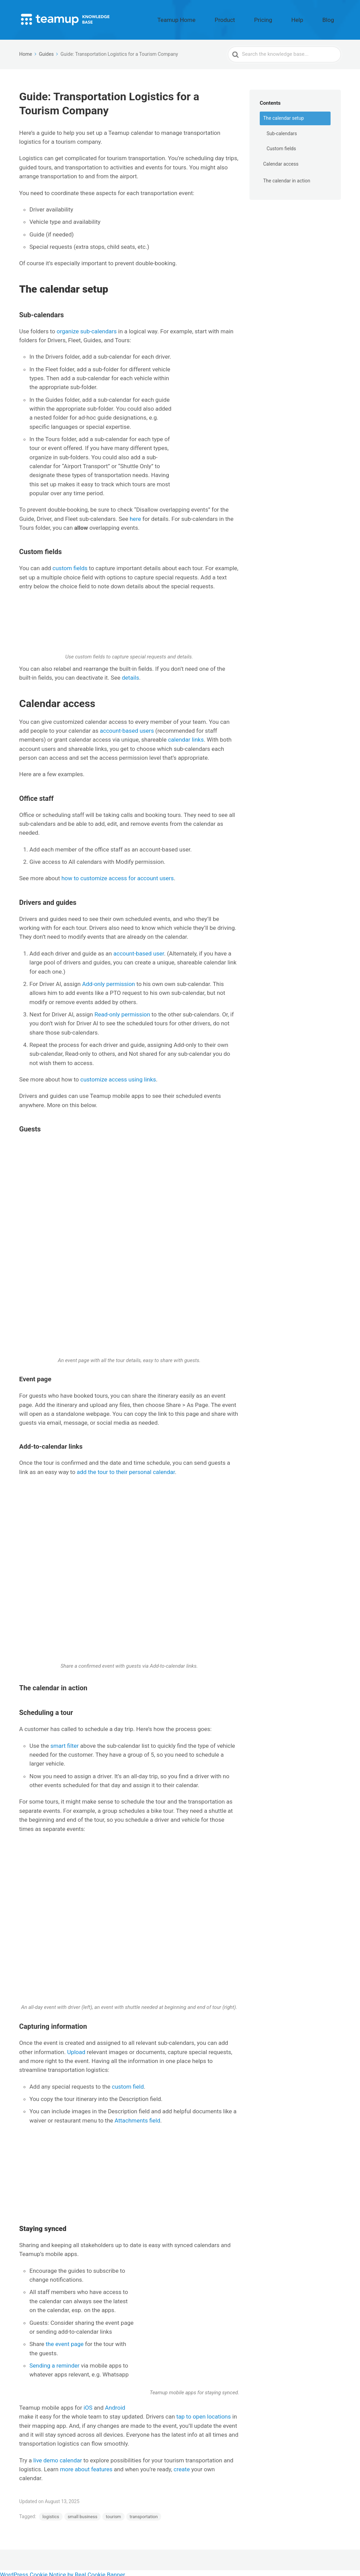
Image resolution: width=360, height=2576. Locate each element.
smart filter (64, 1742)
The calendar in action (286, 177)
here (135, 515)
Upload (76, 2048)
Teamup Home (223, 18)
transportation (144, 2513)
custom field (128, 2083)
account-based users (127, 727)
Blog (333, 18)
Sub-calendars (282, 130)
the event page (65, 2340)
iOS (87, 2404)
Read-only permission (122, 1011)
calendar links (186, 736)
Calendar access (280, 161)
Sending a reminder (54, 2362)
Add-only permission (108, 980)
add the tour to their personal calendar (126, 1468)
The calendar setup (283, 115)
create (181, 2466)
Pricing (287, 18)
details (130, 674)
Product (259, 18)
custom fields (69, 565)
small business (83, 2513)
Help (311, 18)
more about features (86, 2466)
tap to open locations (203, 2413)
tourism (113, 2513)
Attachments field (137, 2117)
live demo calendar (57, 2456)
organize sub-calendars (86, 327)
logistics (50, 2513)
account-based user (138, 950)
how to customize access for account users (117, 875)
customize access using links (118, 1076)
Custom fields (281, 145)
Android (115, 2404)
